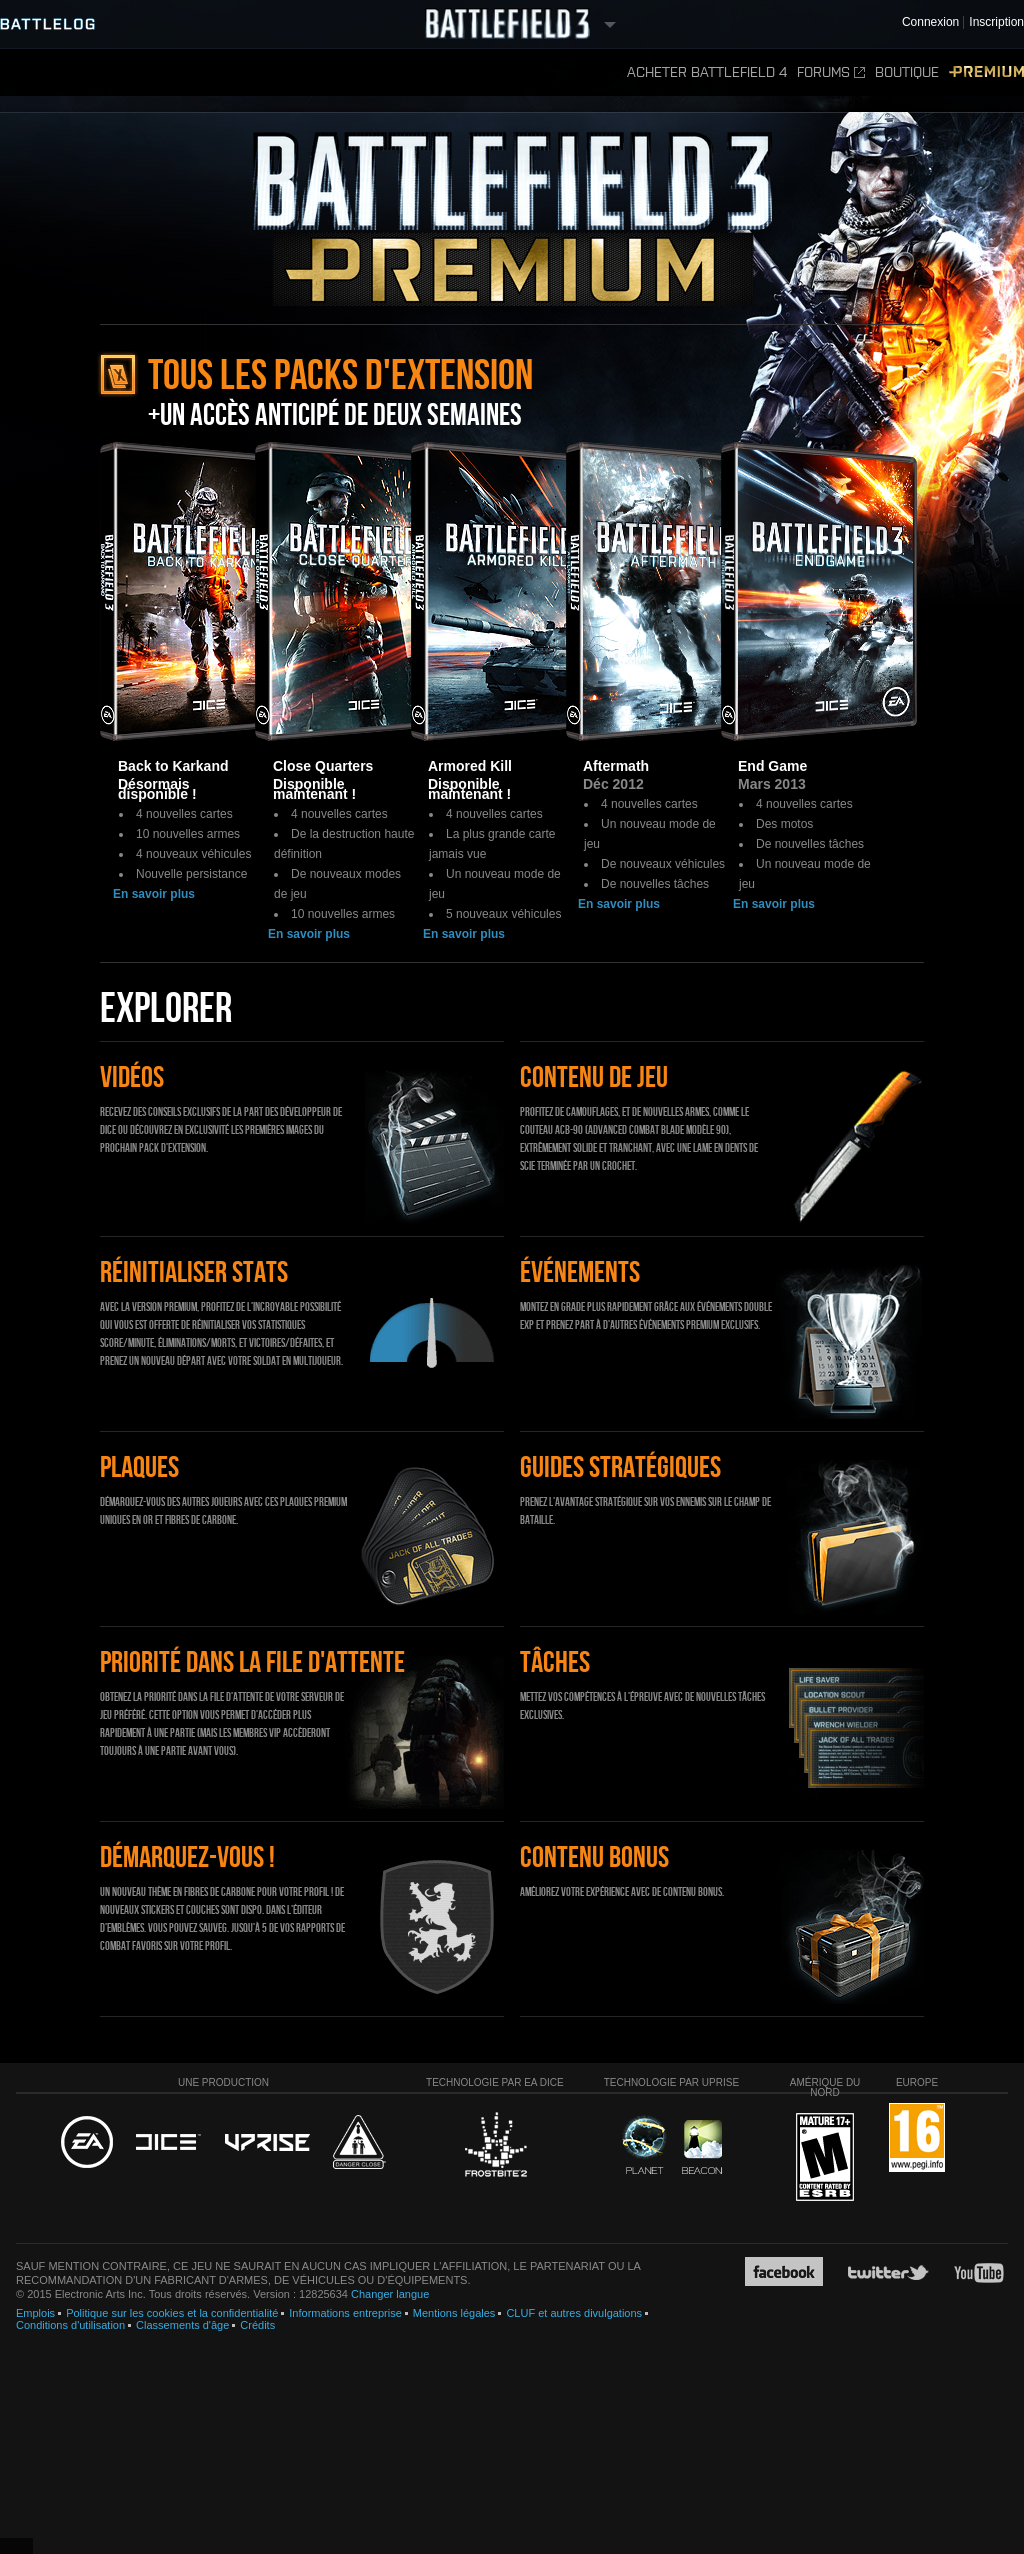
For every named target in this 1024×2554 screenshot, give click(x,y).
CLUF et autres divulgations (574, 2313)
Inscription (996, 22)
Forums (831, 72)
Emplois (35, 2313)
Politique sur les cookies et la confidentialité (172, 2313)
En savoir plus (154, 894)
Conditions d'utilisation (70, 2325)
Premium (986, 72)
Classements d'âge (182, 2325)
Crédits (257, 2325)
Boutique (907, 72)
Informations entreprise (345, 2313)
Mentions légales (454, 2313)
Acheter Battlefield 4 (707, 72)
